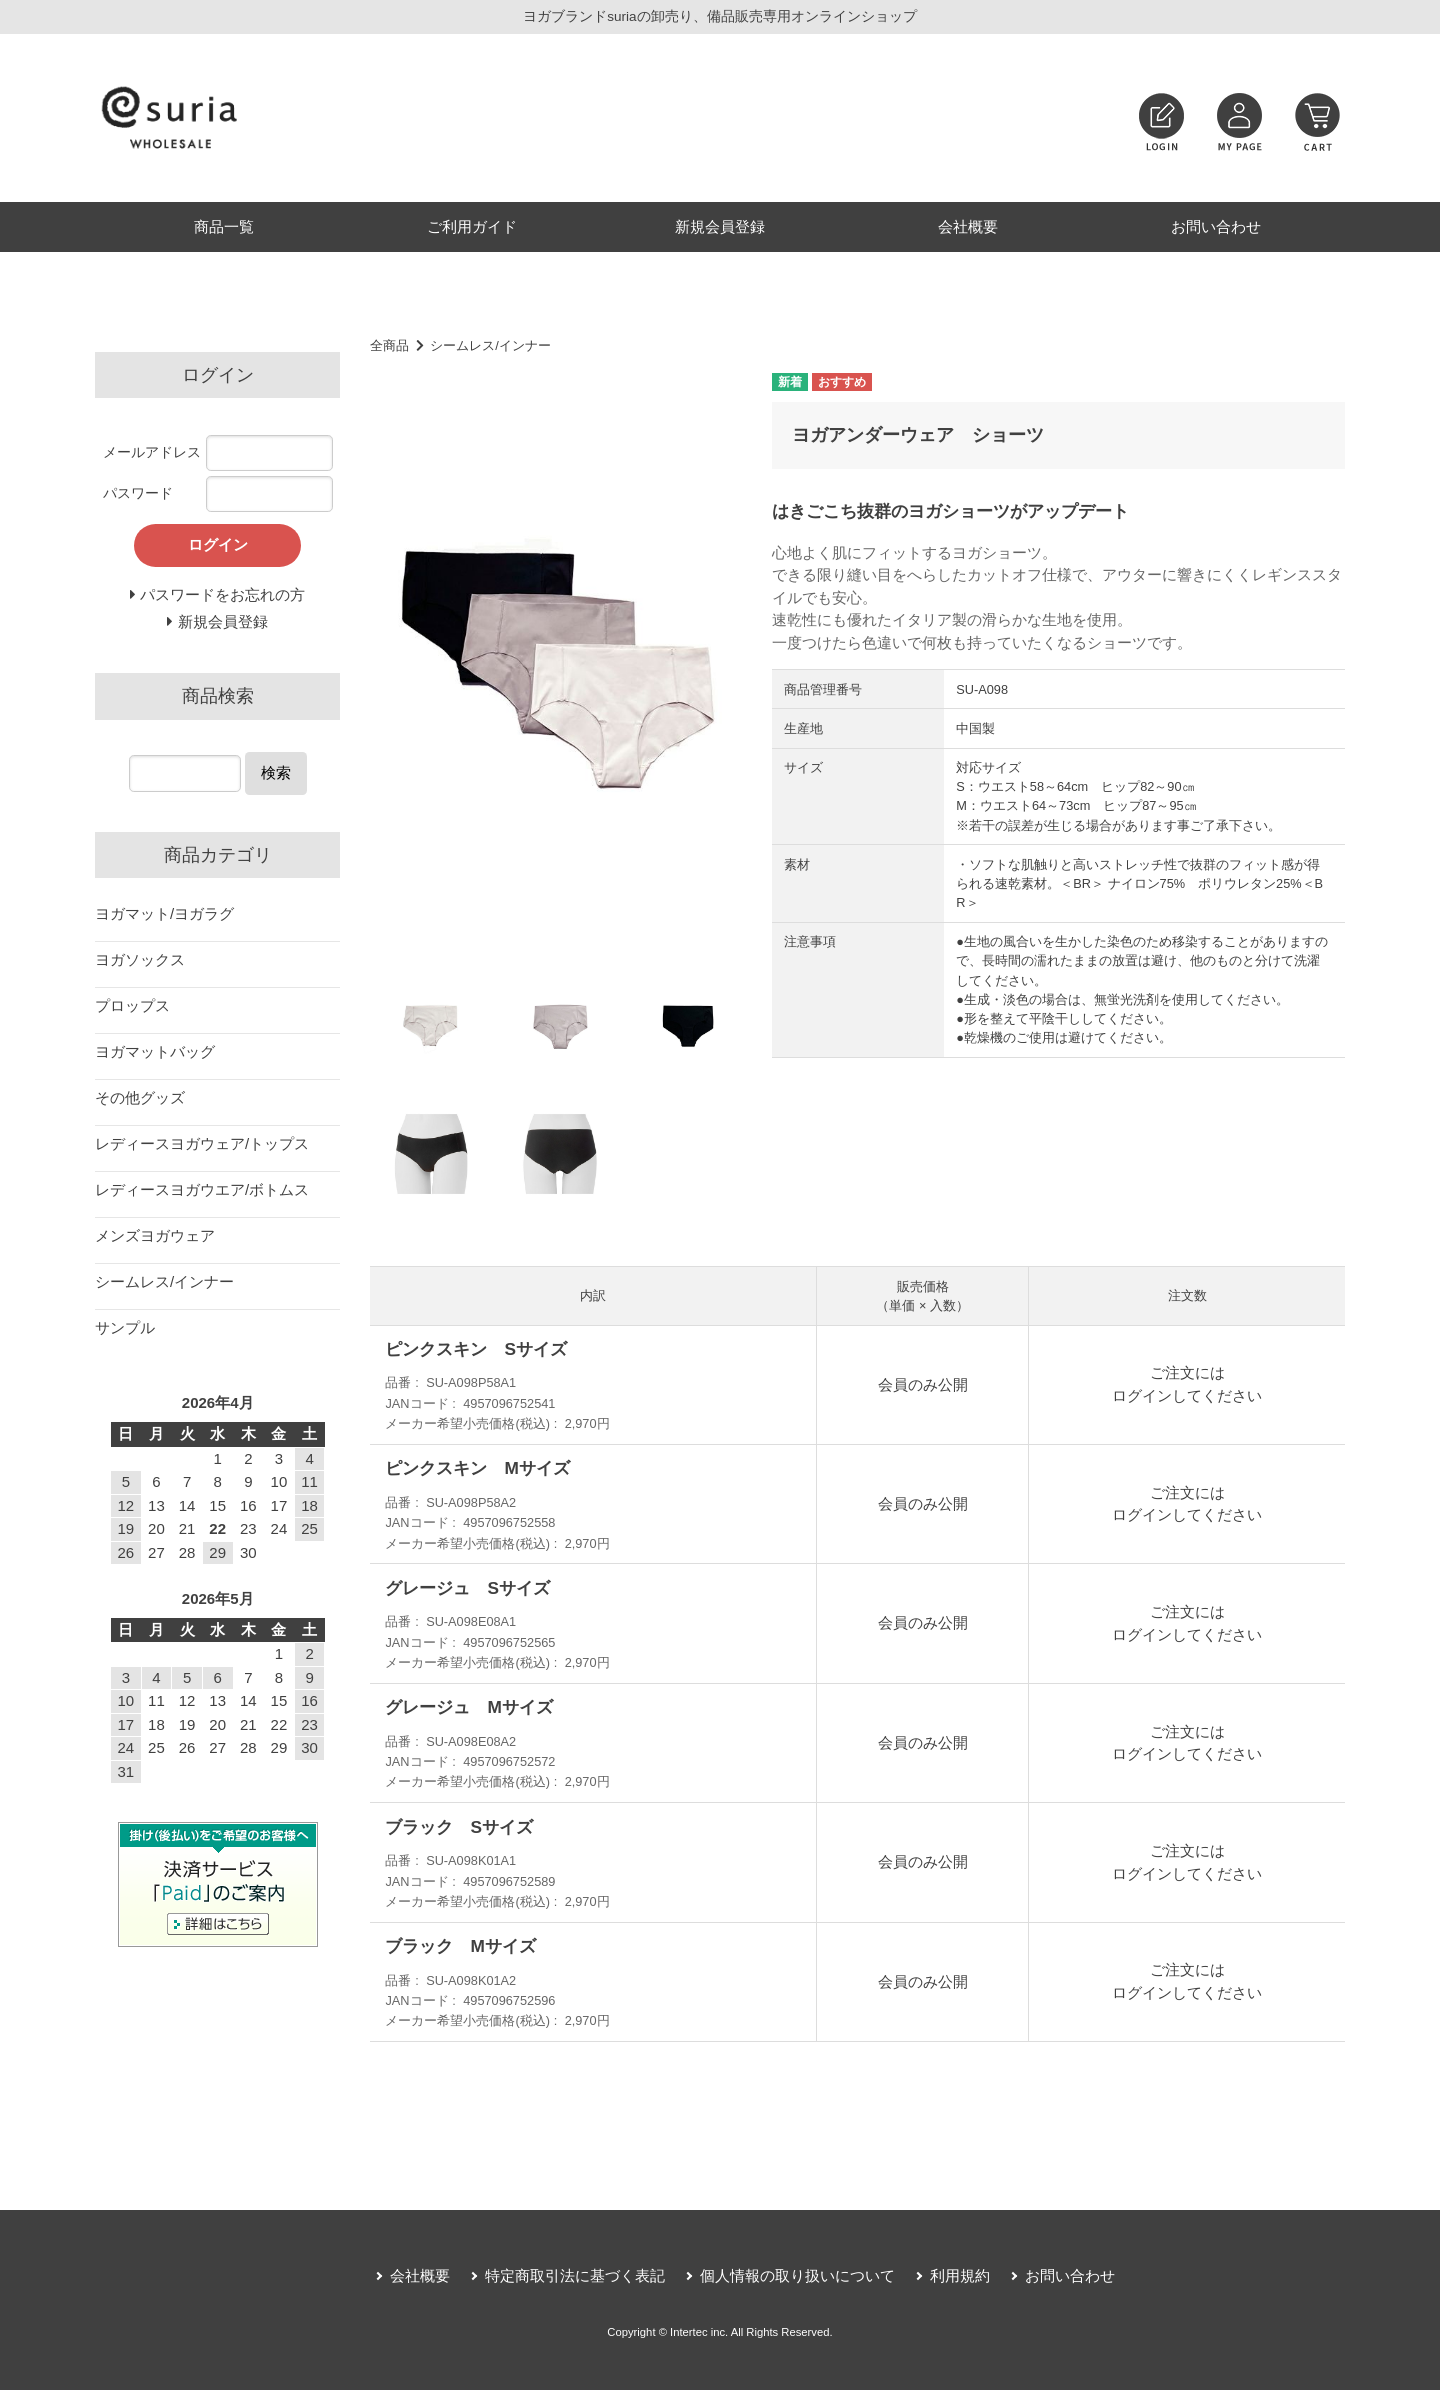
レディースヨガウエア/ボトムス (202, 1189)
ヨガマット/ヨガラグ (164, 913)
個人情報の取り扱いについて (797, 2275)
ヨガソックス (140, 959)
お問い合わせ (1216, 226)
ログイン (1142, 1395)
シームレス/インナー (490, 345)
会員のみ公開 (923, 1384)
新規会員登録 (720, 226)
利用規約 (960, 2275)
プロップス (132, 1005)
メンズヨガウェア (155, 1235)
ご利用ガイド (472, 226)
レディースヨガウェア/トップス (202, 1143)
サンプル (125, 1327)
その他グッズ (140, 1097)
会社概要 (968, 226)
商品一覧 (224, 226)
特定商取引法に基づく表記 (575, 2275)
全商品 (389, 345)
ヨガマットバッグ (155, 1051)
